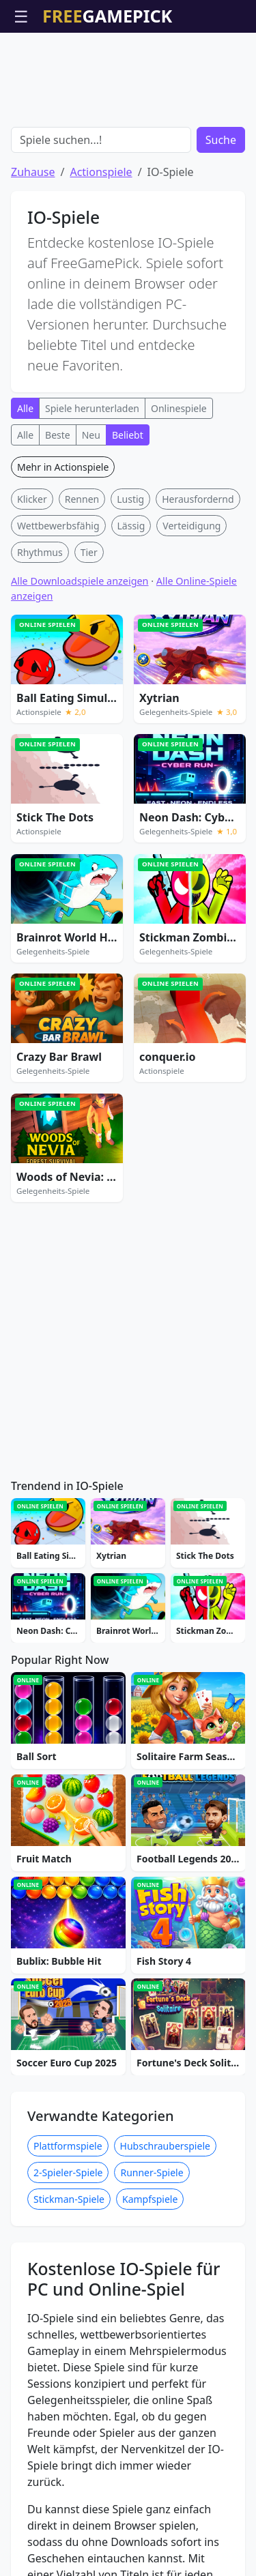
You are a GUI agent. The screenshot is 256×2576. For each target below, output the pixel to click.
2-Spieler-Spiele (67, 2172)
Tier (89, 552)
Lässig (131, 525)
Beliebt (127, 434)
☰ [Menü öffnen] (21, 16)
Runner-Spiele (151, 2172)
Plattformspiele (67, 2145)
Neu (91, 434)
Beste (57, 434)
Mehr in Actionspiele (63, 466)
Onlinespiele (179, 408)
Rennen (82, 499)
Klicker (32, 499)
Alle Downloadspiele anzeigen (80, 580)
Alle (25, 408)
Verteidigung (191, 525)
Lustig (130, 499)
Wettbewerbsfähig (58, 525)
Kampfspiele (149, 2199)
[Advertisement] (128, 67)
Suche (220, 139)
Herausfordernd (197, 499)
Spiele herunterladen (92, 408)
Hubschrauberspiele (165, 2145)
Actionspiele (101, 171)
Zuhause (33, 171)
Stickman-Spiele (68, 2199)
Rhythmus (40, 552)
